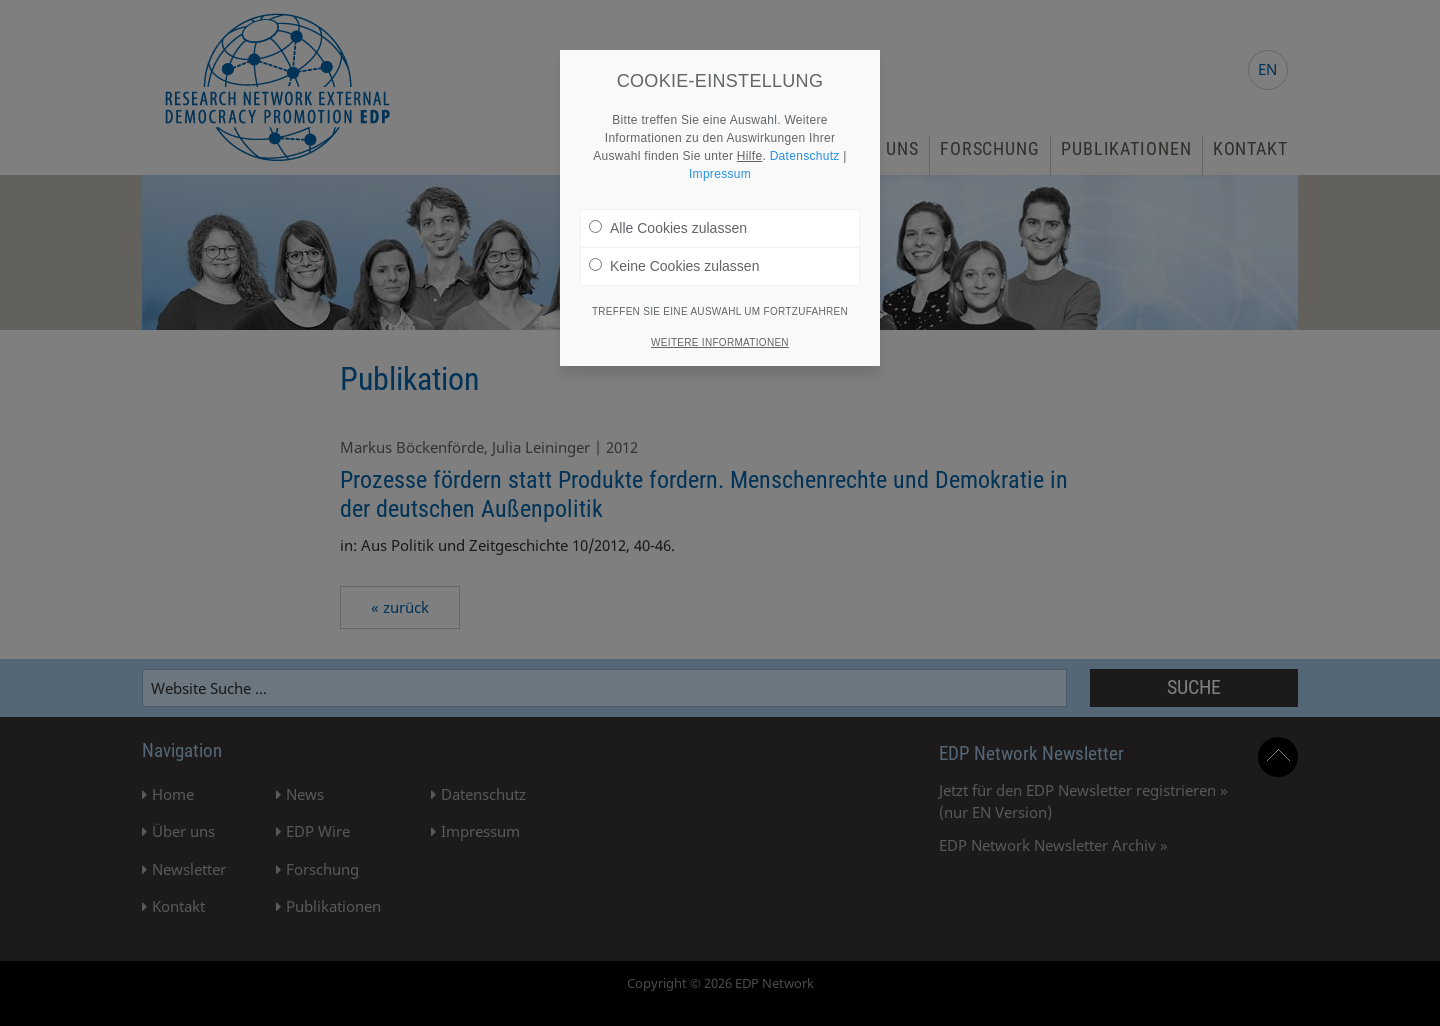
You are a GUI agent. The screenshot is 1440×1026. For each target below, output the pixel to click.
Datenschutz (805, 142)
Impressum (720, 160)
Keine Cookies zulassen (674, 252)
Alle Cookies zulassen (668, 214)
